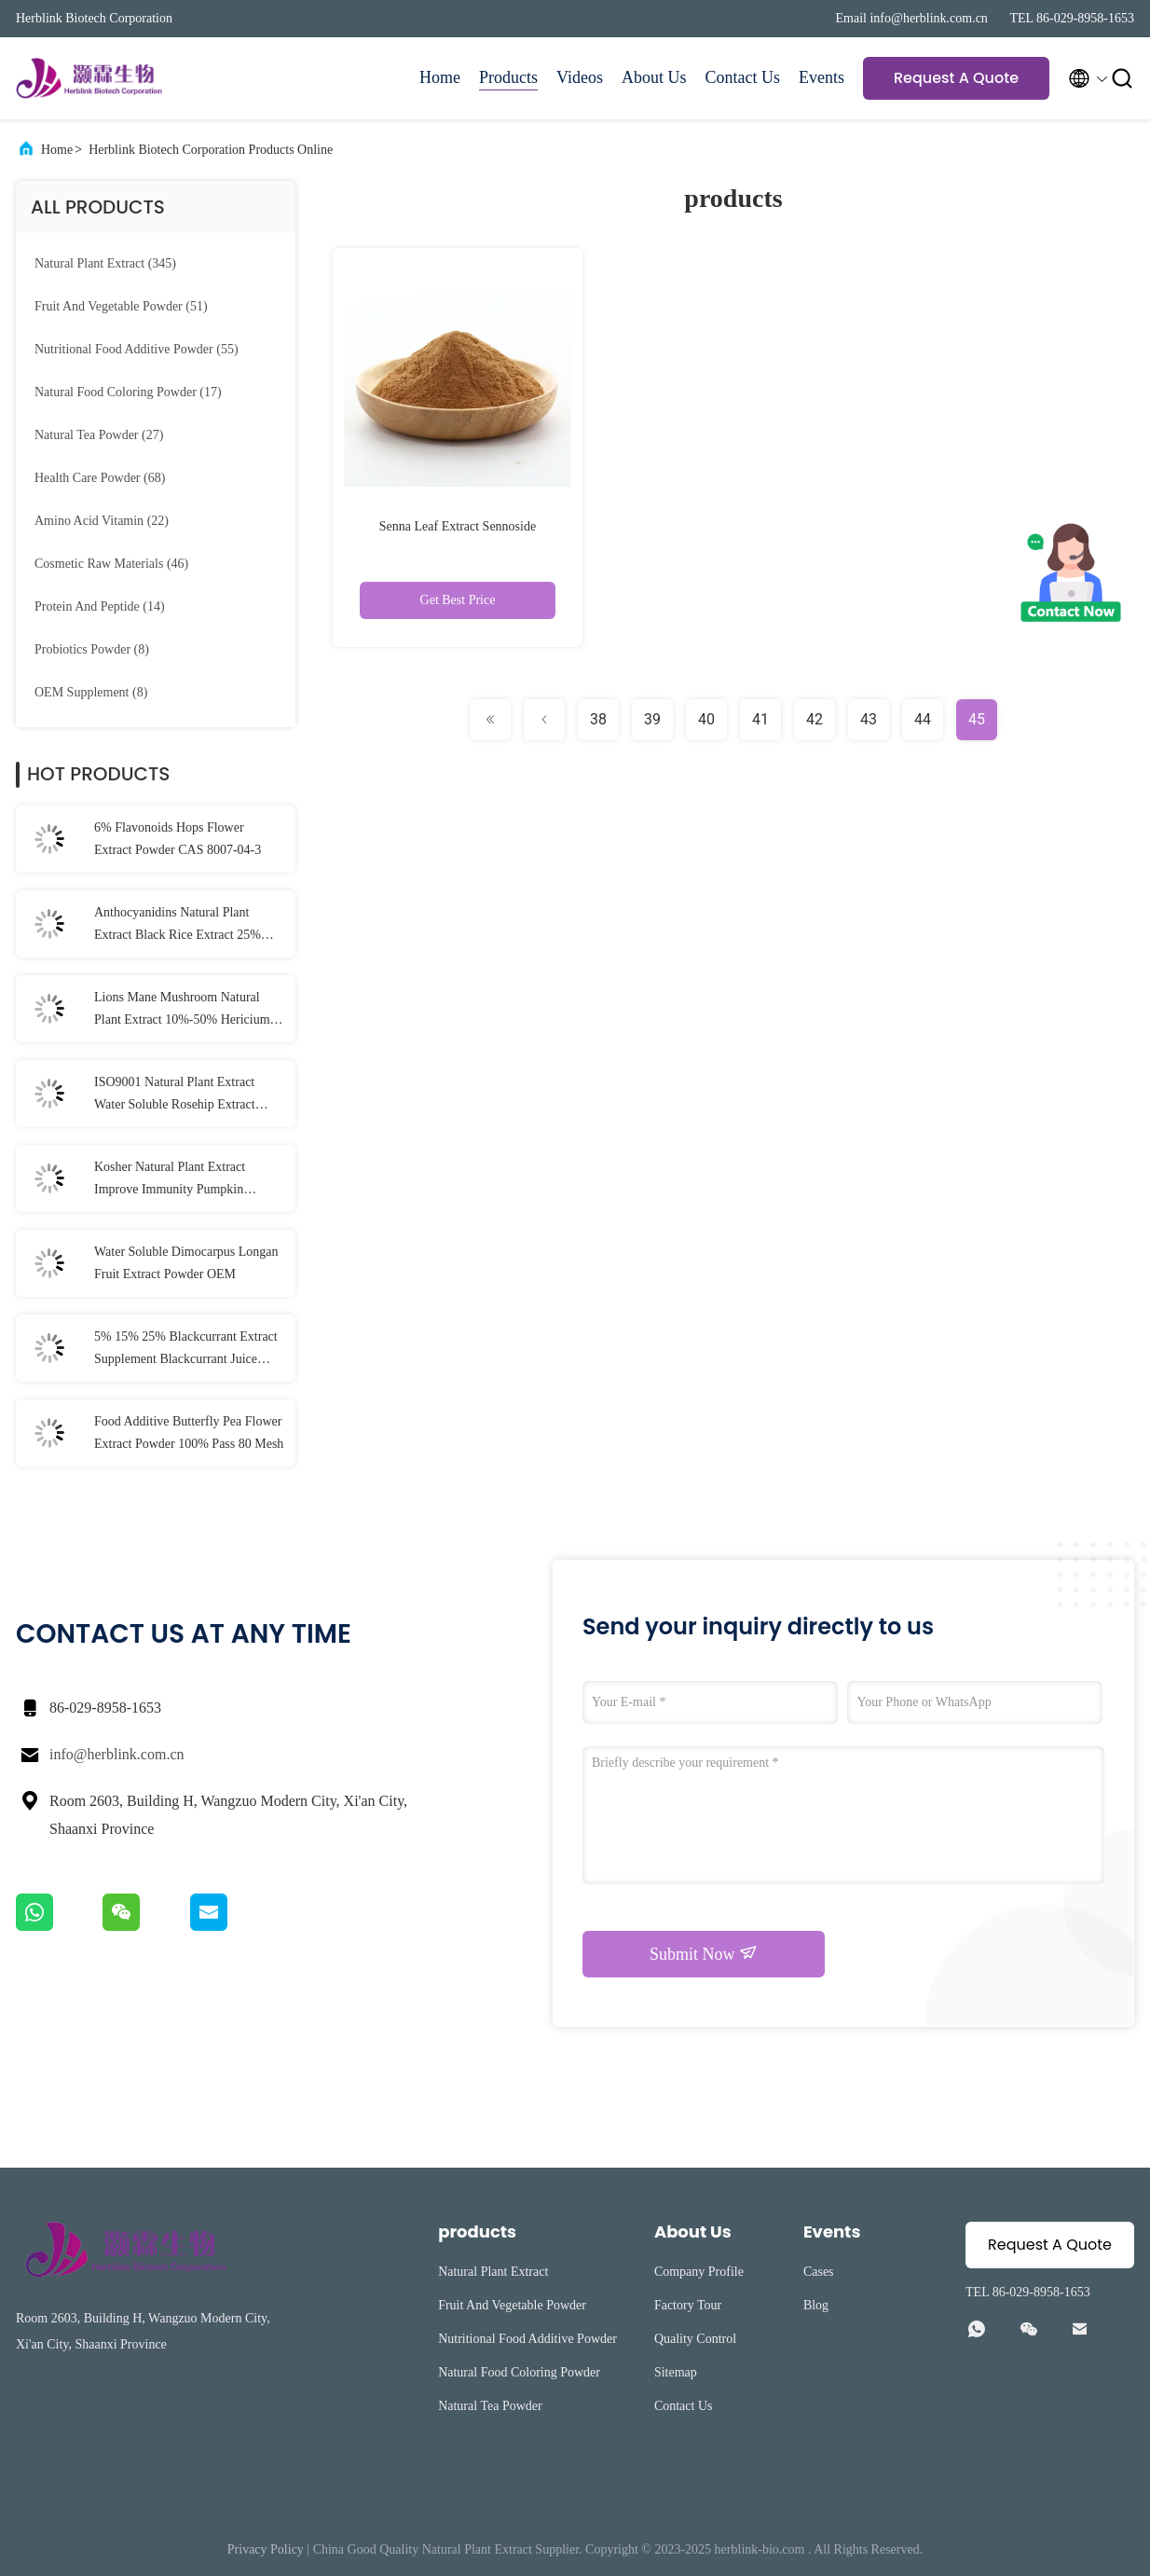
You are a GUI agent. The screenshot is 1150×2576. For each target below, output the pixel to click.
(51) (121, 306)
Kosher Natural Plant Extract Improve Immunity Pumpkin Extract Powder (169, 1180)
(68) (99, 478)
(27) (98, 435)
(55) (136, 349)
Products (508, 77)
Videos (579, 77)
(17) (128, 392)
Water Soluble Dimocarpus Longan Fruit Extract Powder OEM (186, 1263)
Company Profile (699, 2272)
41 (760, 719)
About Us (654, 77)
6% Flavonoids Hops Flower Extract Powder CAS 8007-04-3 (177, 838)
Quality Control (695, 2339)
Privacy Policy (265, 2549)
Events (821, 77)
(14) (99, 606)
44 (922, 719)
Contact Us (743, 77)
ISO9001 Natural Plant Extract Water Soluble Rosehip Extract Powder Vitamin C (174, 1095)
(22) (101, 521)
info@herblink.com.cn (116, 1754)
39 (652, 719)
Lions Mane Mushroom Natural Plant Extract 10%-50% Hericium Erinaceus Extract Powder (182, 1010)
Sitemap (675, 2372)
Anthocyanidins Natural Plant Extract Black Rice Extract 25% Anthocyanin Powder (177, 925)
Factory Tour (687, 2305)
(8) (91, 649)
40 (706, 719)
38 (598, 719)
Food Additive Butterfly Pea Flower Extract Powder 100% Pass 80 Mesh (188, 1432)
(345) (105, 263)
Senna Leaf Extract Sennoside (457, 526)
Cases (818, 2272)
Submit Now (704, 1953)
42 (814, 719)
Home (439, 77)
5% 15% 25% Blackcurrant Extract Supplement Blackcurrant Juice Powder (186, 1350)
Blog (815, 2305)
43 (868, 719)
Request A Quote (956, 78)
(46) (111, 564)
